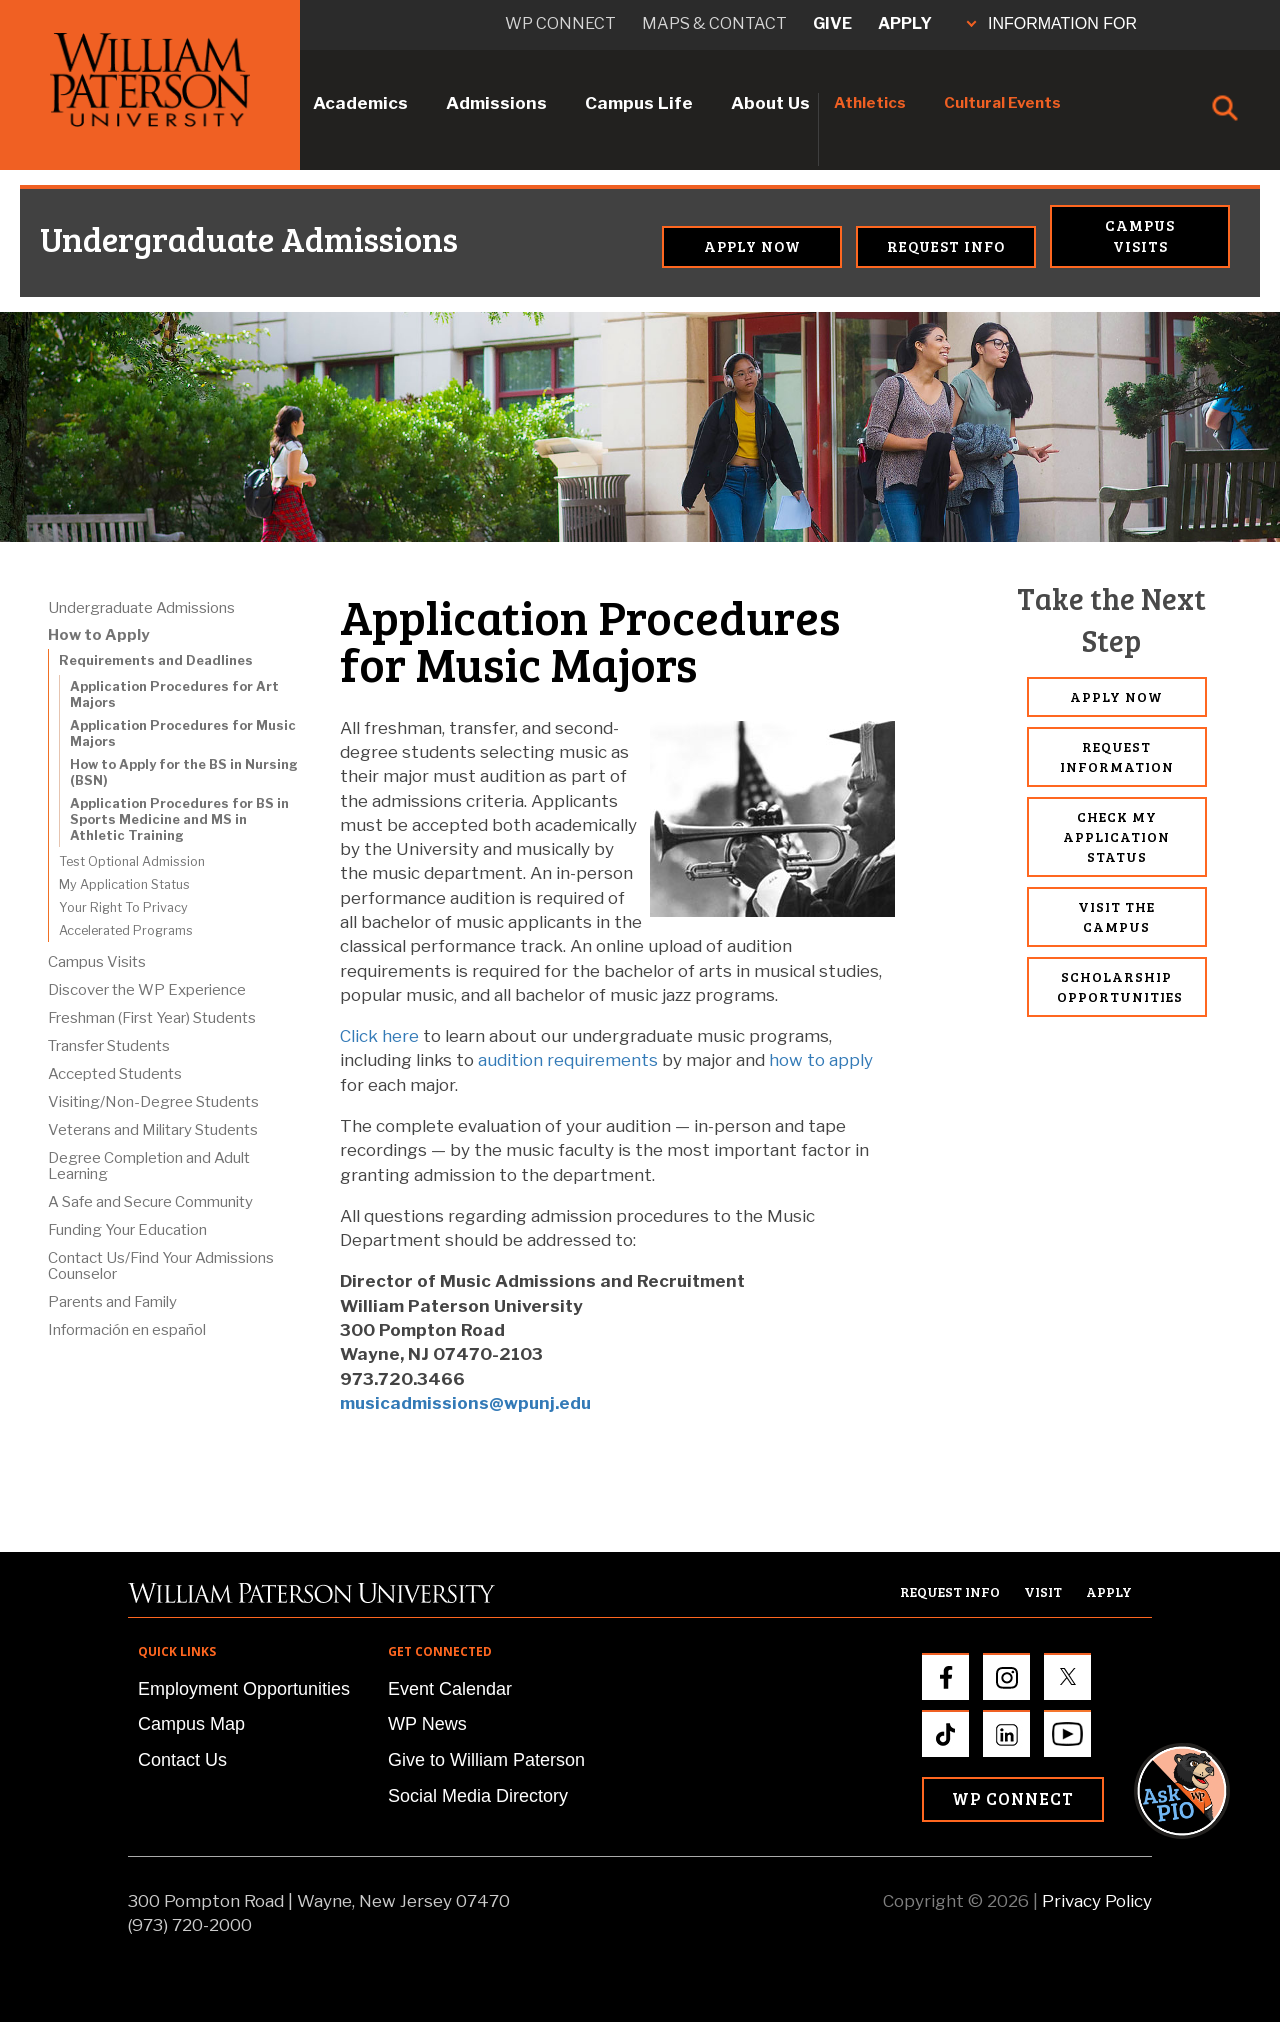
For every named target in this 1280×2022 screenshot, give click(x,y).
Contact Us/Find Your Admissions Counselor (161, 1266)
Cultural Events (1002, 103)
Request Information (1117, 756)
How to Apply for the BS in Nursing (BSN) (184, 772)
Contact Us (182, 1760)
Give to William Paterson (486, 1760)
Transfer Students (109, 1046)
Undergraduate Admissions (130, 239)
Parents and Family (112, 1302)
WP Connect (1013, 1798)
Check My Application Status (1116, 836)
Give (832, 23)
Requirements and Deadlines (156, 660)
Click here (379, 1036)
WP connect (560, 23)
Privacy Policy (1097, 1901)
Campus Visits (1140, 235)
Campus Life (639, 103)
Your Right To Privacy (123, 907)
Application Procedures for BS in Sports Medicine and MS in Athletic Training (179, 819)
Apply (905, 23)
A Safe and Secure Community (150, 1202)
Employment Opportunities (244, 1689)
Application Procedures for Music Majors (183, 733)
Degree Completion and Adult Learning (149, 1166)
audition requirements (568, 1060)
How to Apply (98, 635)
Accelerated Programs (126, 930)
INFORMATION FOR (1052, 23)
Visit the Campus (1116, 916)
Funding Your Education (127, 1230)
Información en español (127, 1330)
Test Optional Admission (132, 861)
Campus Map (191, 1724)
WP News (427, 1724)
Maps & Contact (714, 23)
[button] (1201, 1297)
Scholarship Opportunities (1120, 986)
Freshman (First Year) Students (152, 1018)
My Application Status (124, 884)
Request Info (946, 246)
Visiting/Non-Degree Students (153, 1102)
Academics (360, 103)
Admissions (496, 103)
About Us (770, 103)
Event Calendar (450, 1689)
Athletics (870, 103)
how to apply (821, 1060)
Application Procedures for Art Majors (174, 694)
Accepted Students (115, 1074)
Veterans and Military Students (153, 1130)
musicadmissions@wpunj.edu (465, 1403)
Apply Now (752, 246)
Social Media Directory (478, 1796)
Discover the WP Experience (147, 990)
